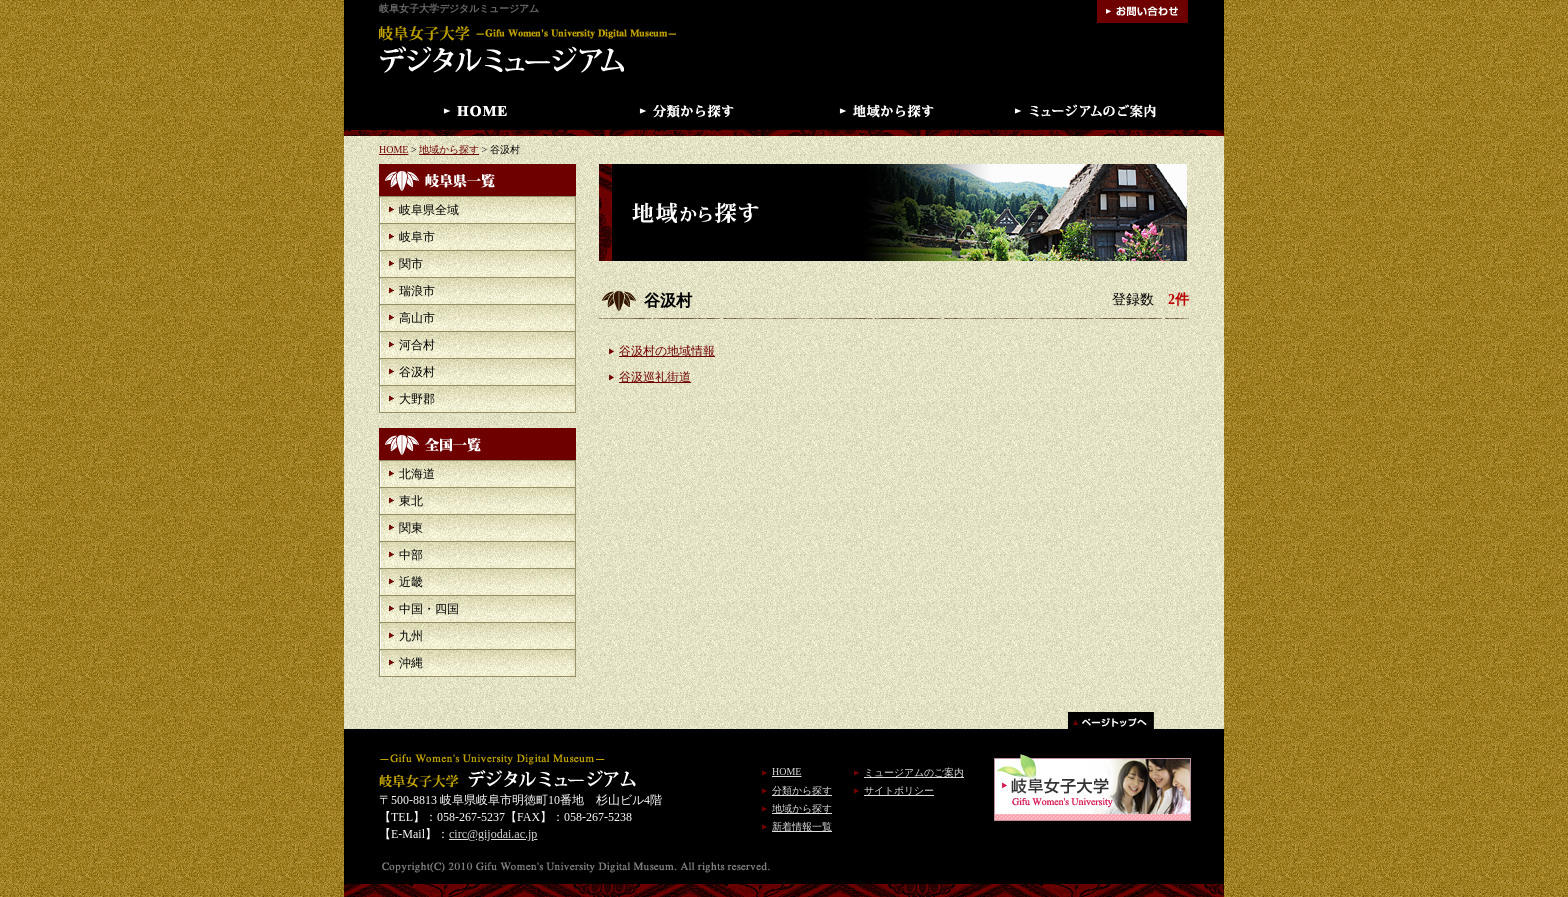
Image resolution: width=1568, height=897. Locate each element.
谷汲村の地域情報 (667, 351)
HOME (393, 149)
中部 (411, 555)
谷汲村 (417, 372)
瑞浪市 (417, 291)
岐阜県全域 (429, 210)
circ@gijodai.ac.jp (493, 834)
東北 (411, 501)
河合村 (417, 345)
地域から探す (449, 149)
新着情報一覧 (802, 826)
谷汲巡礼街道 (655, 377)
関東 (411, 528)
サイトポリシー (899, 790)
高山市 (417, 318)
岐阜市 (417, 237)
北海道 (417, 474)
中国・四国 (429, 609)
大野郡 (417, 399)
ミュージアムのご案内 (914, 772)
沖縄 (411, 663)
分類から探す (802, 790)
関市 (411, 264)
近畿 (411, 582)
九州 (411, 636)
